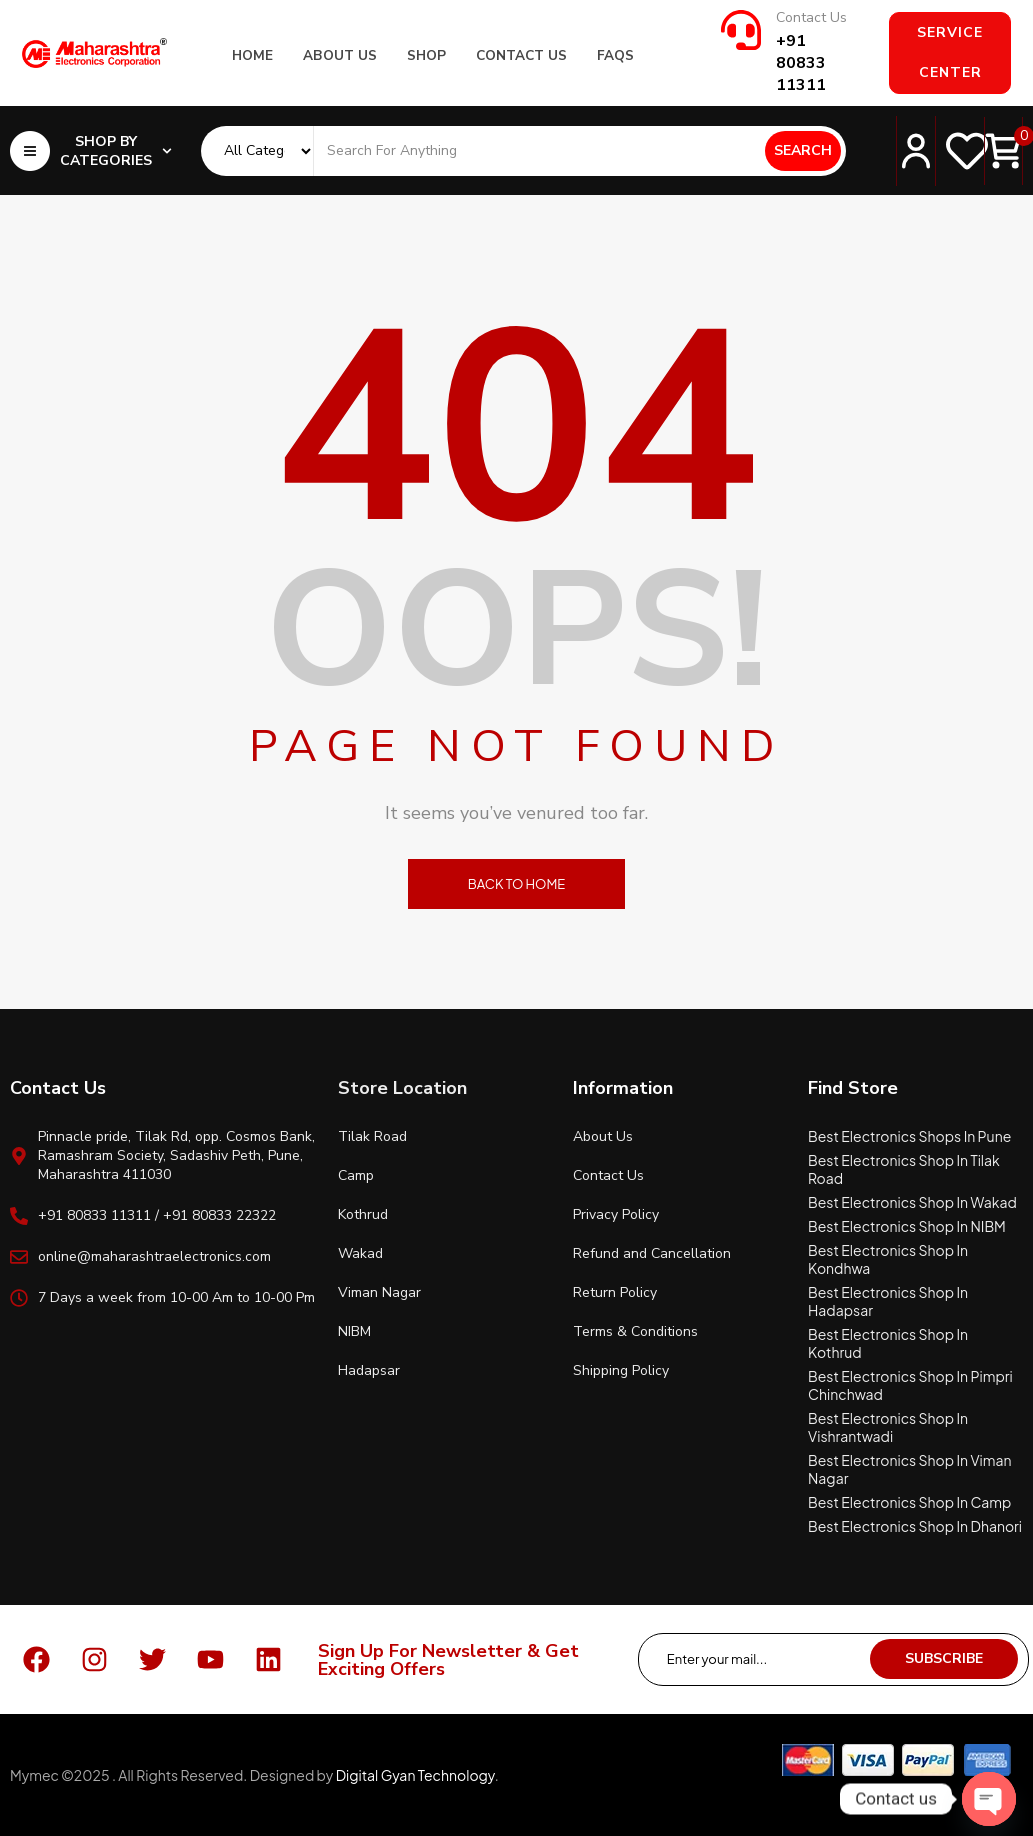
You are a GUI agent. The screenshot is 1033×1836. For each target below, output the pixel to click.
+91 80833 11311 (801, 63)
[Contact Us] (741, 30)
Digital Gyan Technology (415, 1775)
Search (803, 150)
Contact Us (811, 17)
